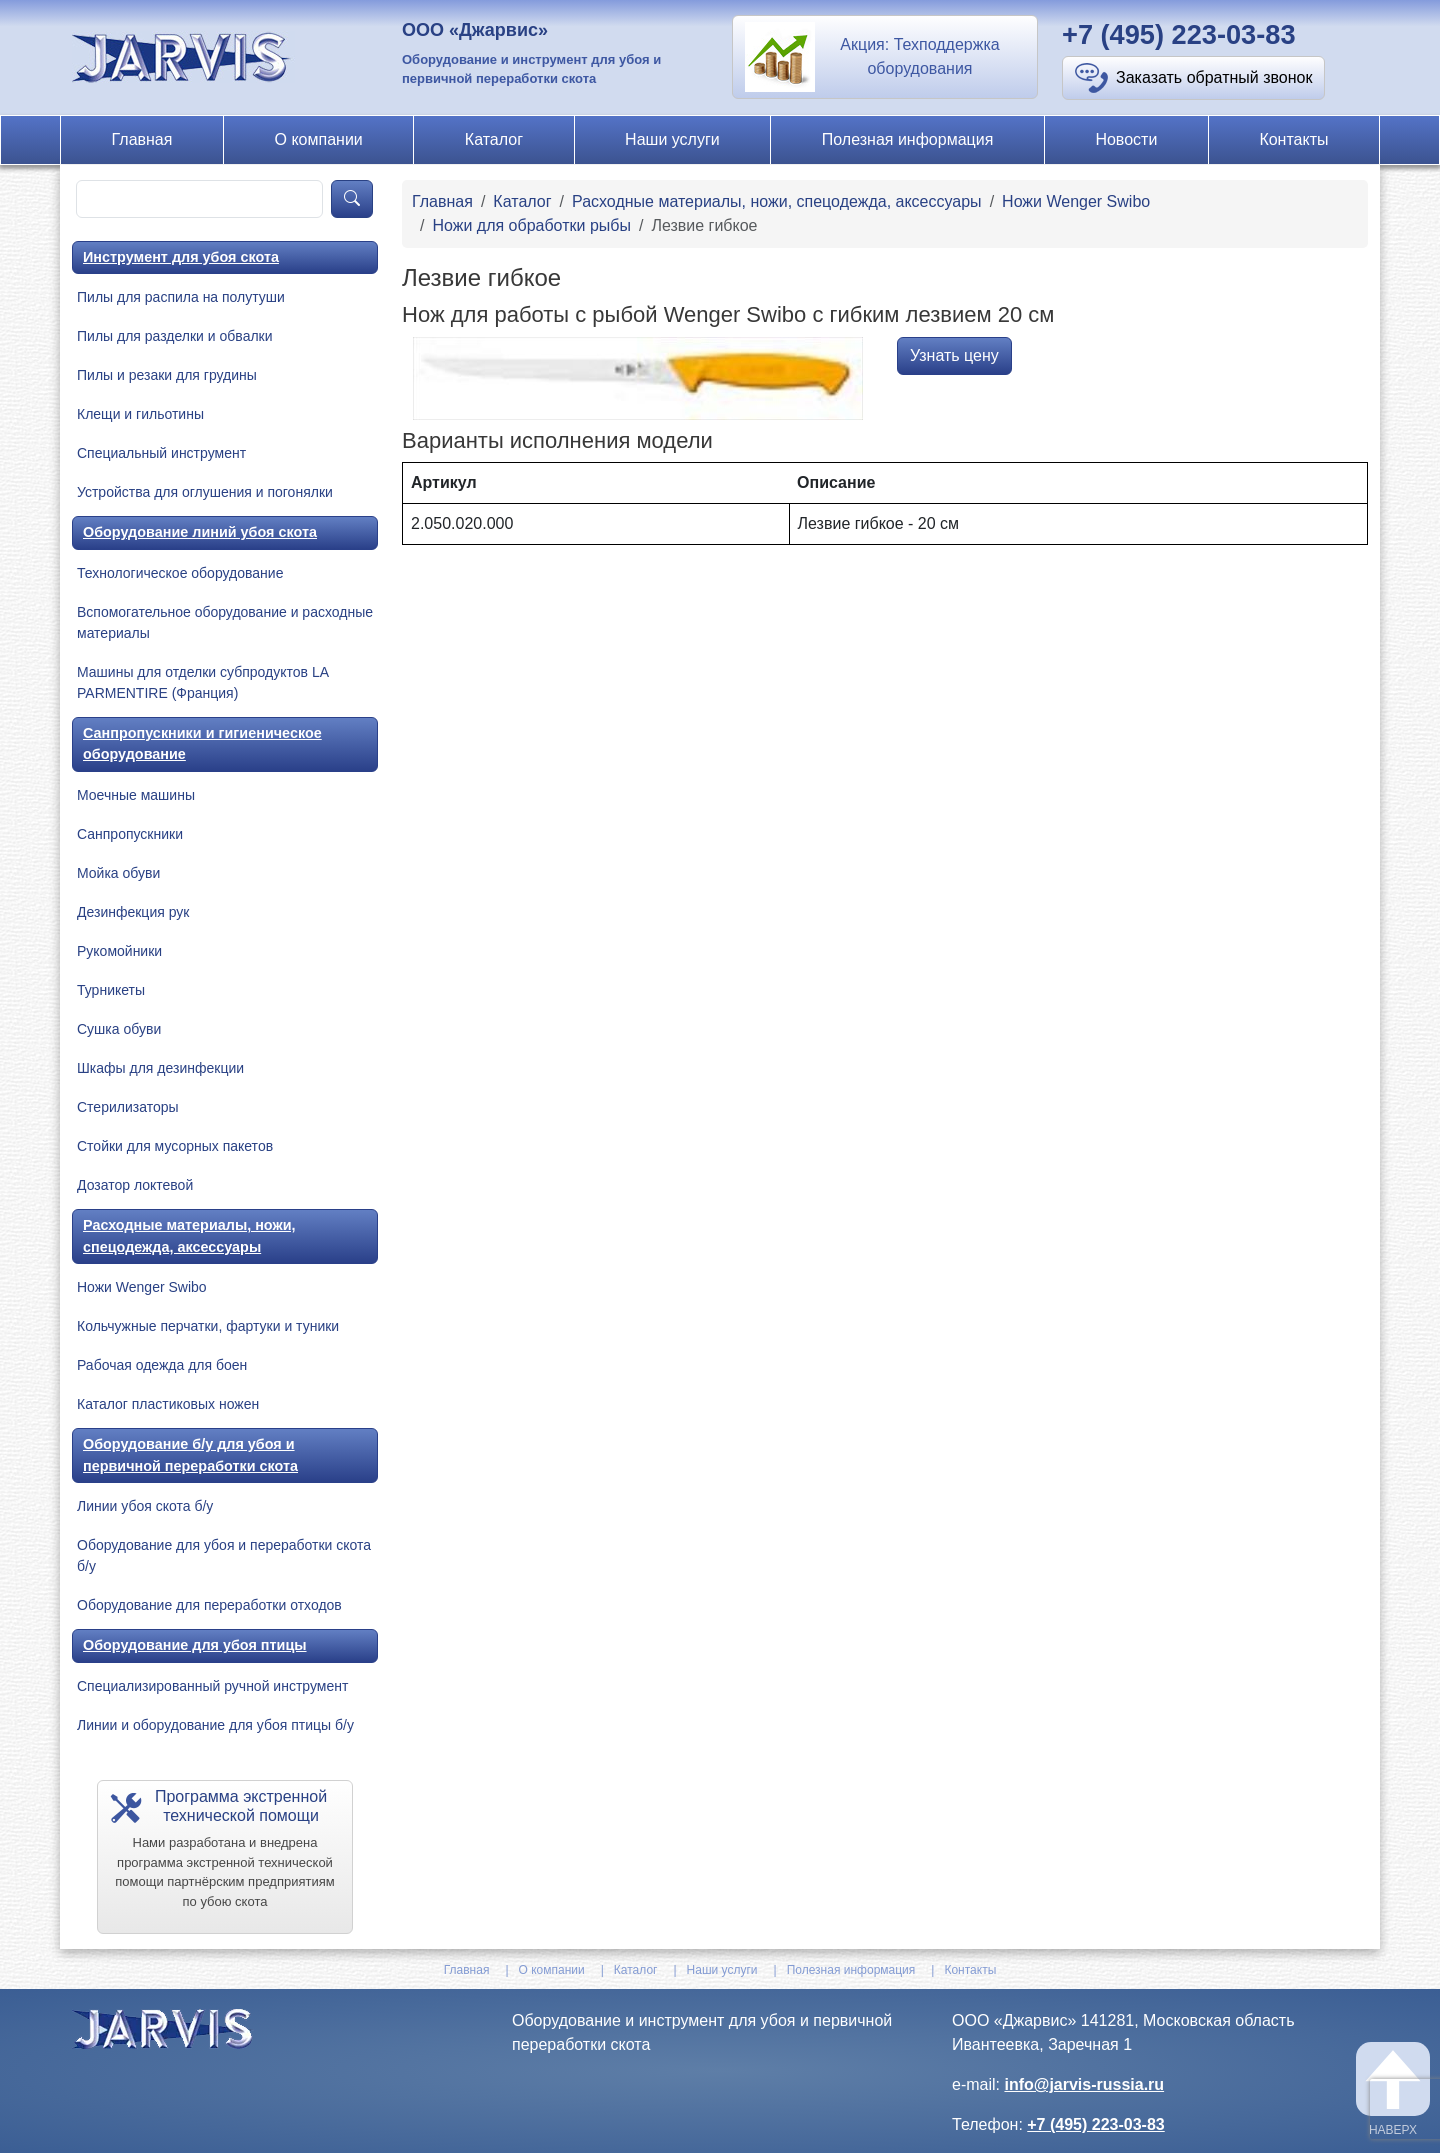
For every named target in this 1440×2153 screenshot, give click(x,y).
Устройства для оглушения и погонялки (205, 492)
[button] (885, 57)
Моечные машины (136, 795)
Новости (1126, 139)
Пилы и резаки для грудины (167, 375)
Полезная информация (908, 139)
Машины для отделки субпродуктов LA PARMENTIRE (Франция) (202, 682)
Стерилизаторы (128, 1107)
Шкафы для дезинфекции (160, 1068)
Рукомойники (119, 951)
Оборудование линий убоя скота (200, 532)
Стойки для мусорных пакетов (175, 1146)
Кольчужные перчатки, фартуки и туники (208, 1326)
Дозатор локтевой (135, 1185)
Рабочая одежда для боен (162, 1365)
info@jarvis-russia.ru (1084, 2084)
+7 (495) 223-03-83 (1179, 34)
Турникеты (111, 990)
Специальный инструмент (161, 453)
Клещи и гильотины (140, 414)
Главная (142, 139)
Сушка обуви (119, 1029)
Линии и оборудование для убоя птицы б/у (215, 1725)
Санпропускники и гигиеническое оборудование (202, 744)
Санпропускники (130, 834)
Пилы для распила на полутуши (181, 297)
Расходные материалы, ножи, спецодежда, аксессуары (189, 1236)
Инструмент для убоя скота (181, 257)
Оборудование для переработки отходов (209, 1605)
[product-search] (199, 199)
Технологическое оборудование (180, 573)
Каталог (494, 139)
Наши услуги (672, 139)
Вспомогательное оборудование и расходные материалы (225, 622)
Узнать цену (954, 355)
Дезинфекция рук (133, 912)
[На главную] (183, 56)
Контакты (1293, 139)
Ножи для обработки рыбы (531, 225)
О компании (319, 139)
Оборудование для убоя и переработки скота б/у (224, 1555)
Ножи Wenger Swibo (142, 1287)
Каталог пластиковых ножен (168, 1404)
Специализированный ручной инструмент (212, 1686)
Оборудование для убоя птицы (195, 1645)
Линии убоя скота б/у (145, 1506)
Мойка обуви (118, 873)
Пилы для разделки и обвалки (175, 336)
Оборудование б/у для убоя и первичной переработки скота (190, 1455)
